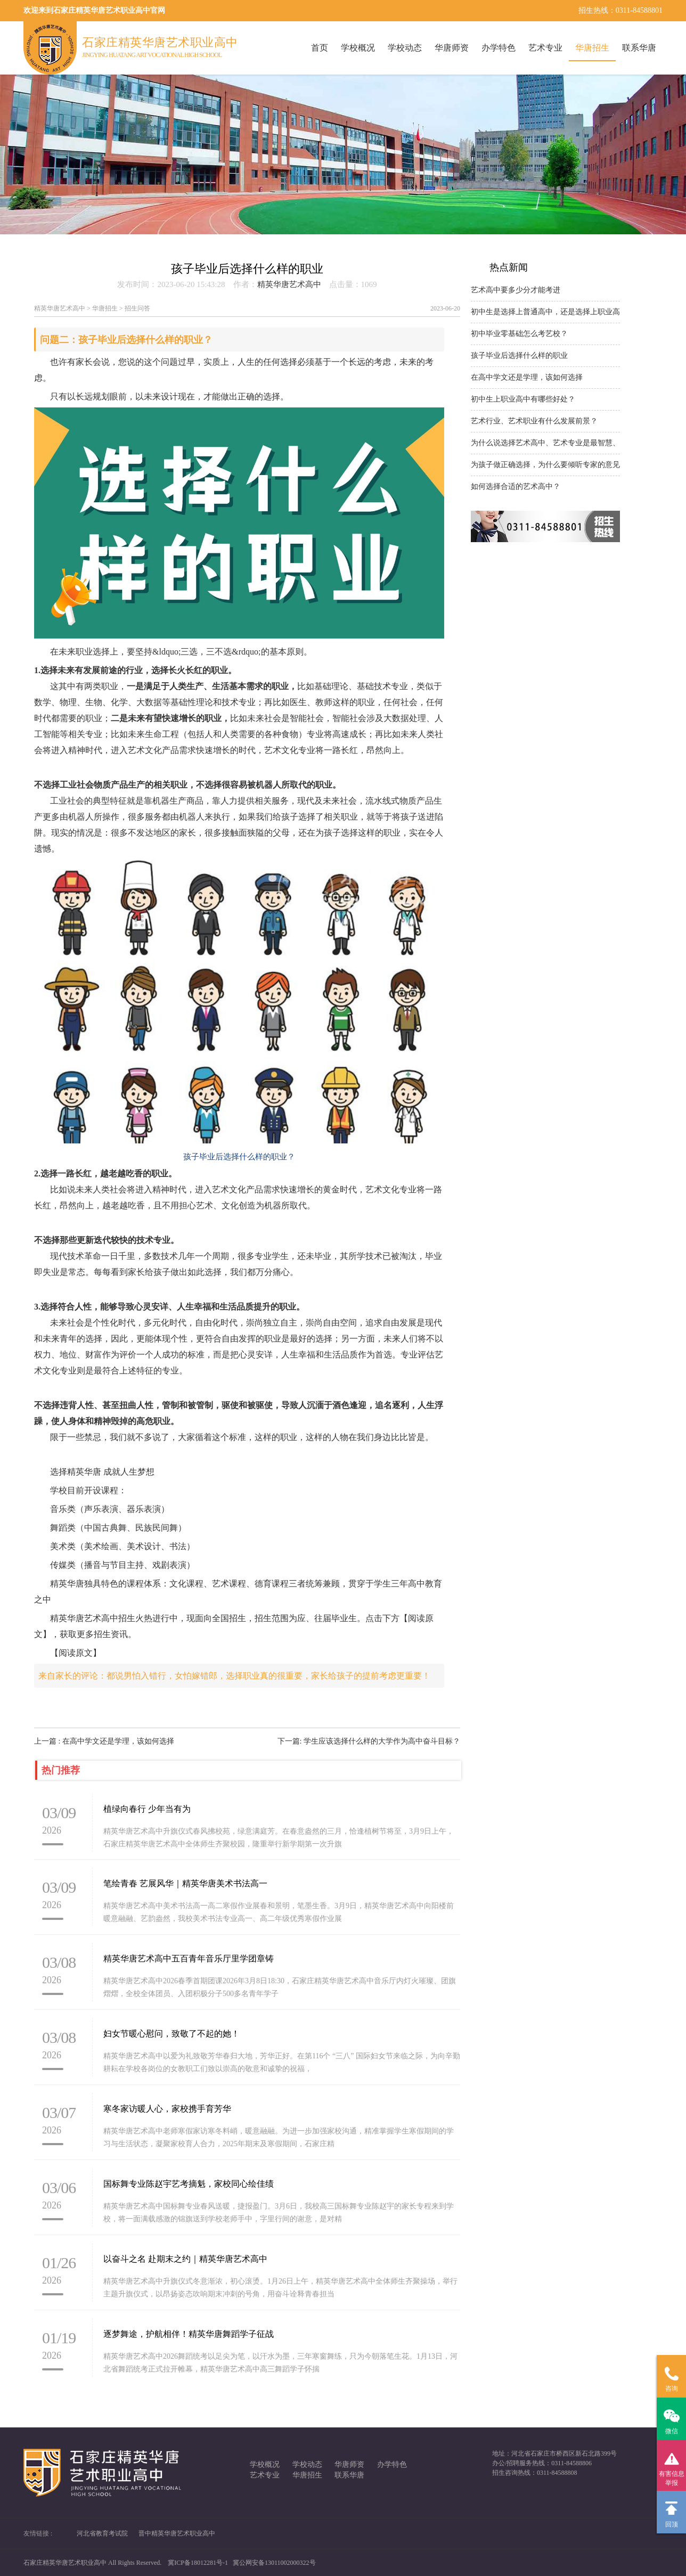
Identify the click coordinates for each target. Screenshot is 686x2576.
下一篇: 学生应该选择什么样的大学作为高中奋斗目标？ (368, 1741)
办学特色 (498, 47)
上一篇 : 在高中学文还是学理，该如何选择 (104, 1741)
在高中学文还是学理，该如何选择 (527, 377)
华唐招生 (592, 47)
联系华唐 (639, 47)
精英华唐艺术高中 (289, 284)
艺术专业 (545, 47)
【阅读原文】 (75, 1652)
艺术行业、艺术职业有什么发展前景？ (534, 421)
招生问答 (137, 308)
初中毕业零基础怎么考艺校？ (519, 334)
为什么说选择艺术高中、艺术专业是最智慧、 (545, 443)
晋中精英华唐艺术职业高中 (176, 2533)
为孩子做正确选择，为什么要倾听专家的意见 (545, 465)
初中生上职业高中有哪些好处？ (523, 399)
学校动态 (405, 47)
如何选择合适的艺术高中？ (515, 486)
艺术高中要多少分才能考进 (515, 290)
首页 (319, 47)
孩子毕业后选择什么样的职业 (519, 355)
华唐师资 (452, 47)
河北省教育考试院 (102, 2533)
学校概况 (358, 47)
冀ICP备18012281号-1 (198, 2562)
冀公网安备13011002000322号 (274, 2562)
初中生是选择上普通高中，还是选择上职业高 (545, 312)
